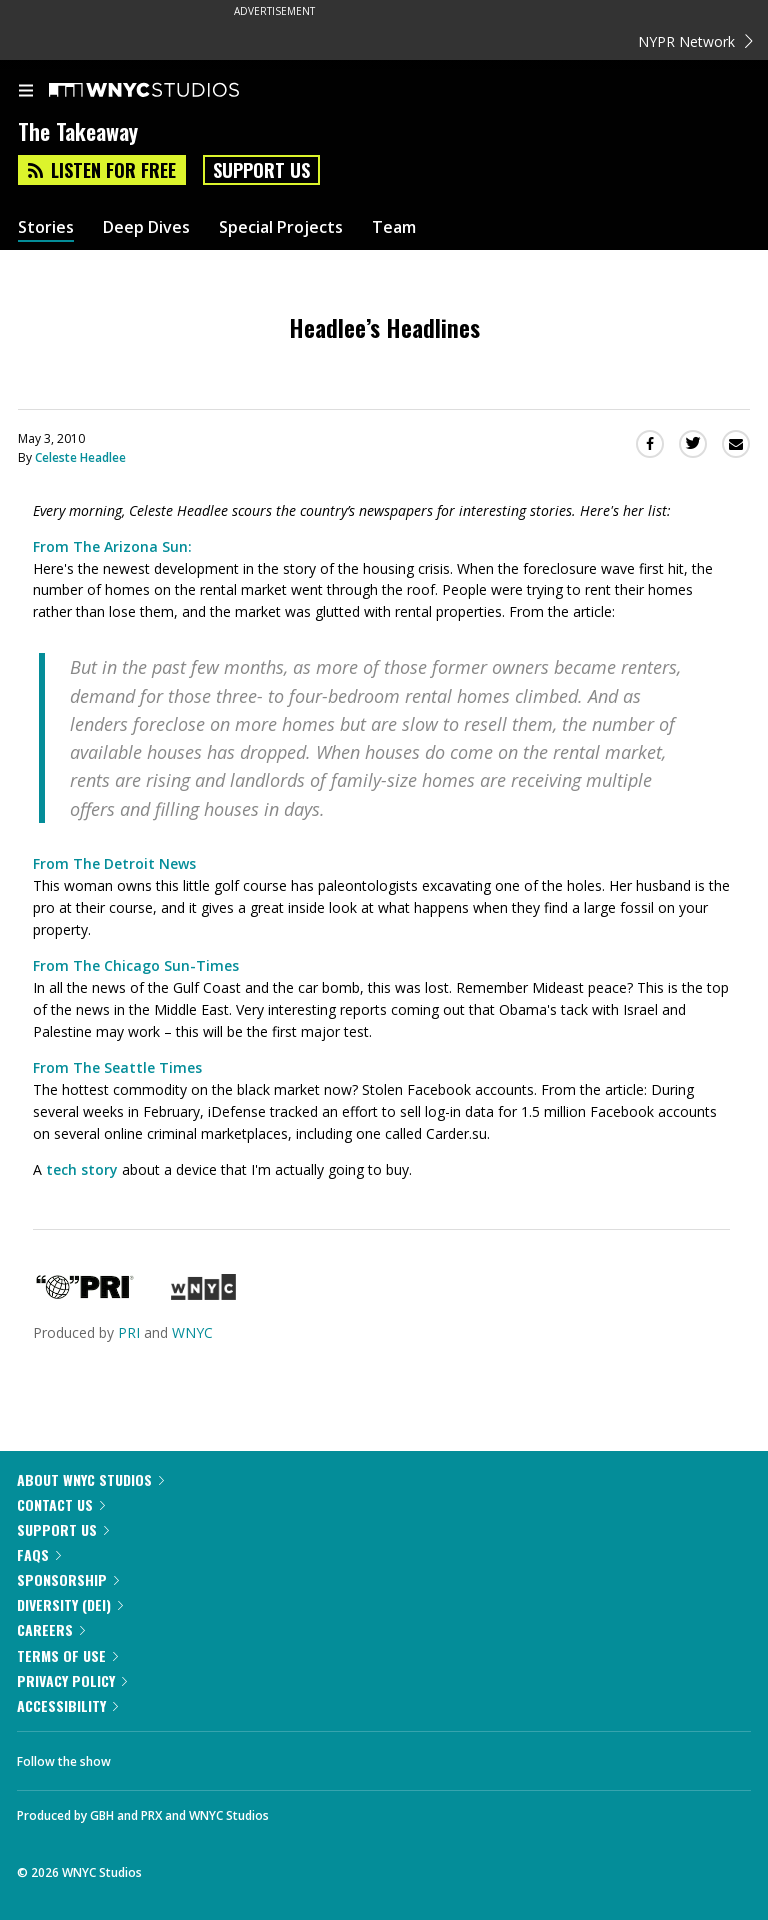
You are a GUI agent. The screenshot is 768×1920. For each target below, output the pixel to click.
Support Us (261, 170)
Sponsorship (68, 1579)
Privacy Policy (72, 1680)
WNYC (192, 1332)
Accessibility (67, 1705)
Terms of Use (67, 1655)
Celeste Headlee (80, 457)
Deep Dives (146, 227)
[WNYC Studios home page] (169, 91)
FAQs (39, 1554)
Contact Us (61, 1504)
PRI (129, 1332)
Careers (51, 1629)
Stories (46, 227)
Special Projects (281, 227)
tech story (82, 1169)
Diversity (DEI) (70, 1604)
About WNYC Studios (90, 1479)
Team (394, 227)
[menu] (26, 92)
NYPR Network (695, 41)
